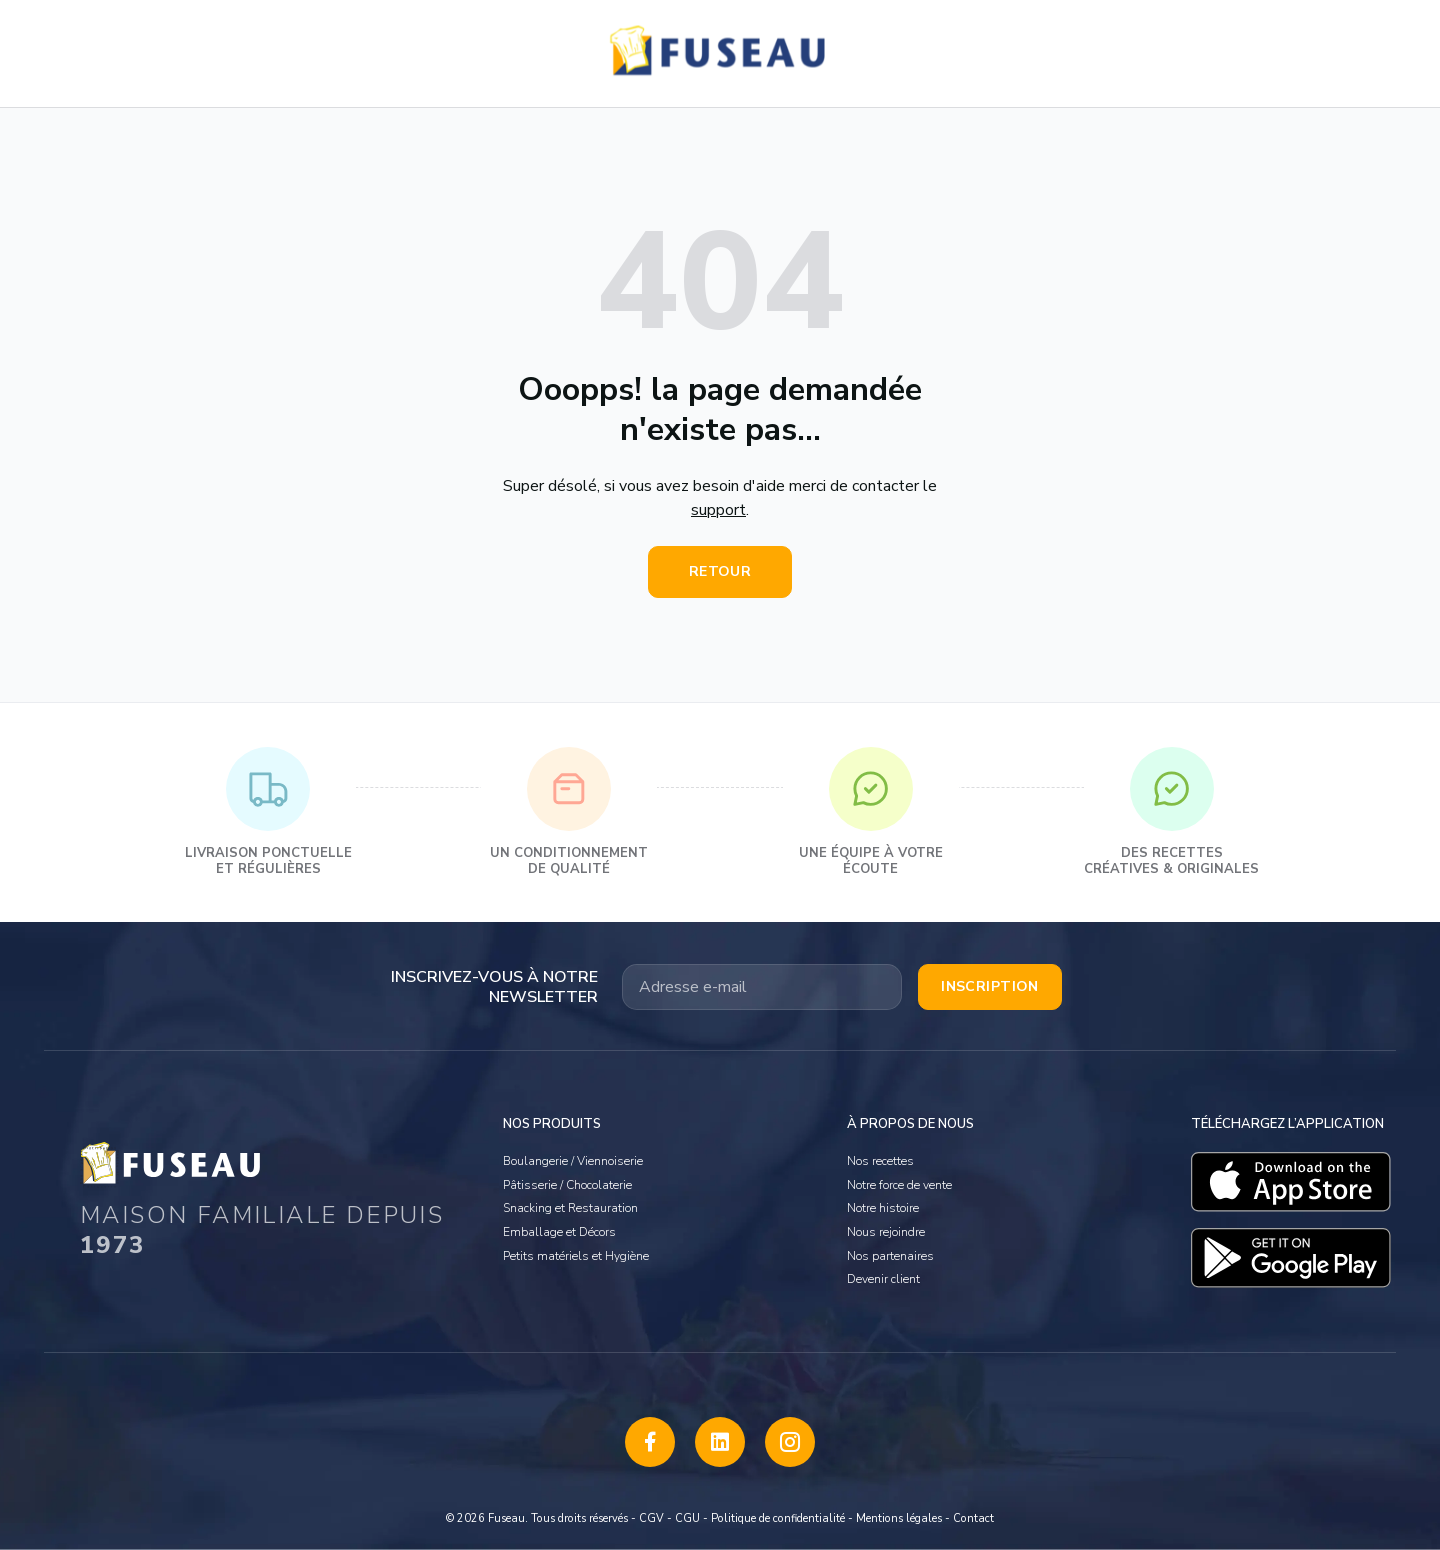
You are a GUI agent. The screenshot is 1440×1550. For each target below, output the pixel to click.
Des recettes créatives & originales (1171, 812)
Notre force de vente (899, 1185)
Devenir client (883, 1279)
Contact (973, 1518)
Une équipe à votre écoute (871, 812)
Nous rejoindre (886, 1232)
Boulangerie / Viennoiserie (573, 1161)
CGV (651, 1518)
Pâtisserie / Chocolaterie (567, 1185)
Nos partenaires (890, 1256)
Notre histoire (883, 1208)
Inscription (990, 986)
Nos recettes (880, 1161)
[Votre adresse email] (762, 987)
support (718, 510)
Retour (720, 571)
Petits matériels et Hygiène (576, 1256)
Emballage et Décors (559, 1232)
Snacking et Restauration (570, 1208)
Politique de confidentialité (778, 1518)
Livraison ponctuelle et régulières (268, 812)
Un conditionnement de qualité (569, 812)
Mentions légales (899, 1518)
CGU (687, 1518)
